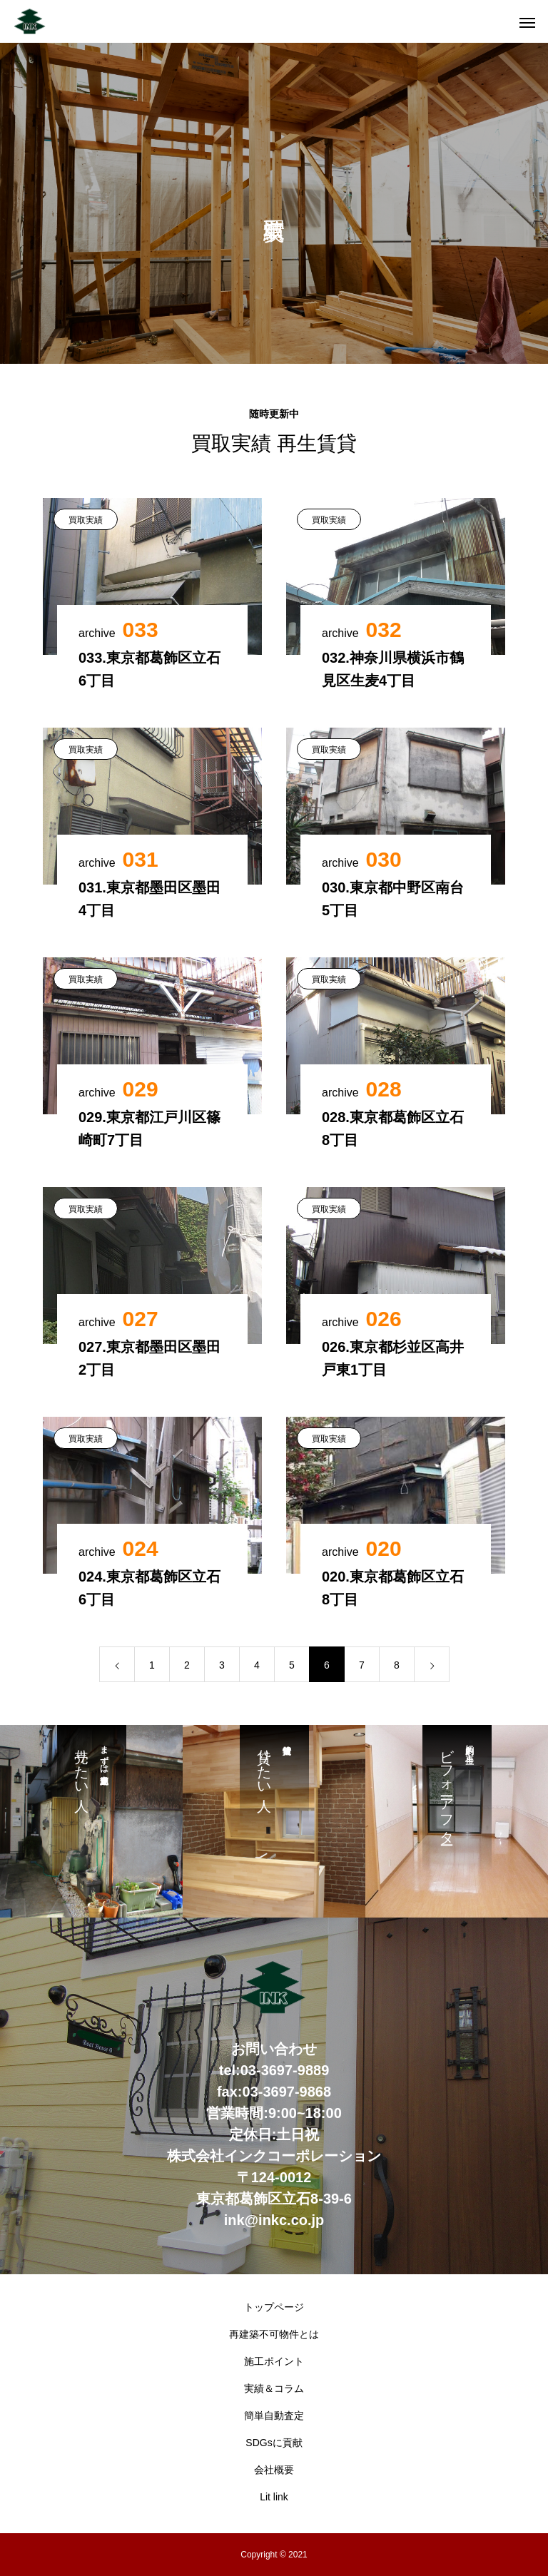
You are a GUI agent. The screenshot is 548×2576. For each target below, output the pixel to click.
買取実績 (85, 520)
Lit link (274, 2497)
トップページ (274, 2307)
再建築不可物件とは (274, 2334)
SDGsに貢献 (273, 2442)
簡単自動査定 (274, 2415)
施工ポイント (274, 2361)
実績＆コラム (274, 2388)
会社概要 (274, 2469)
